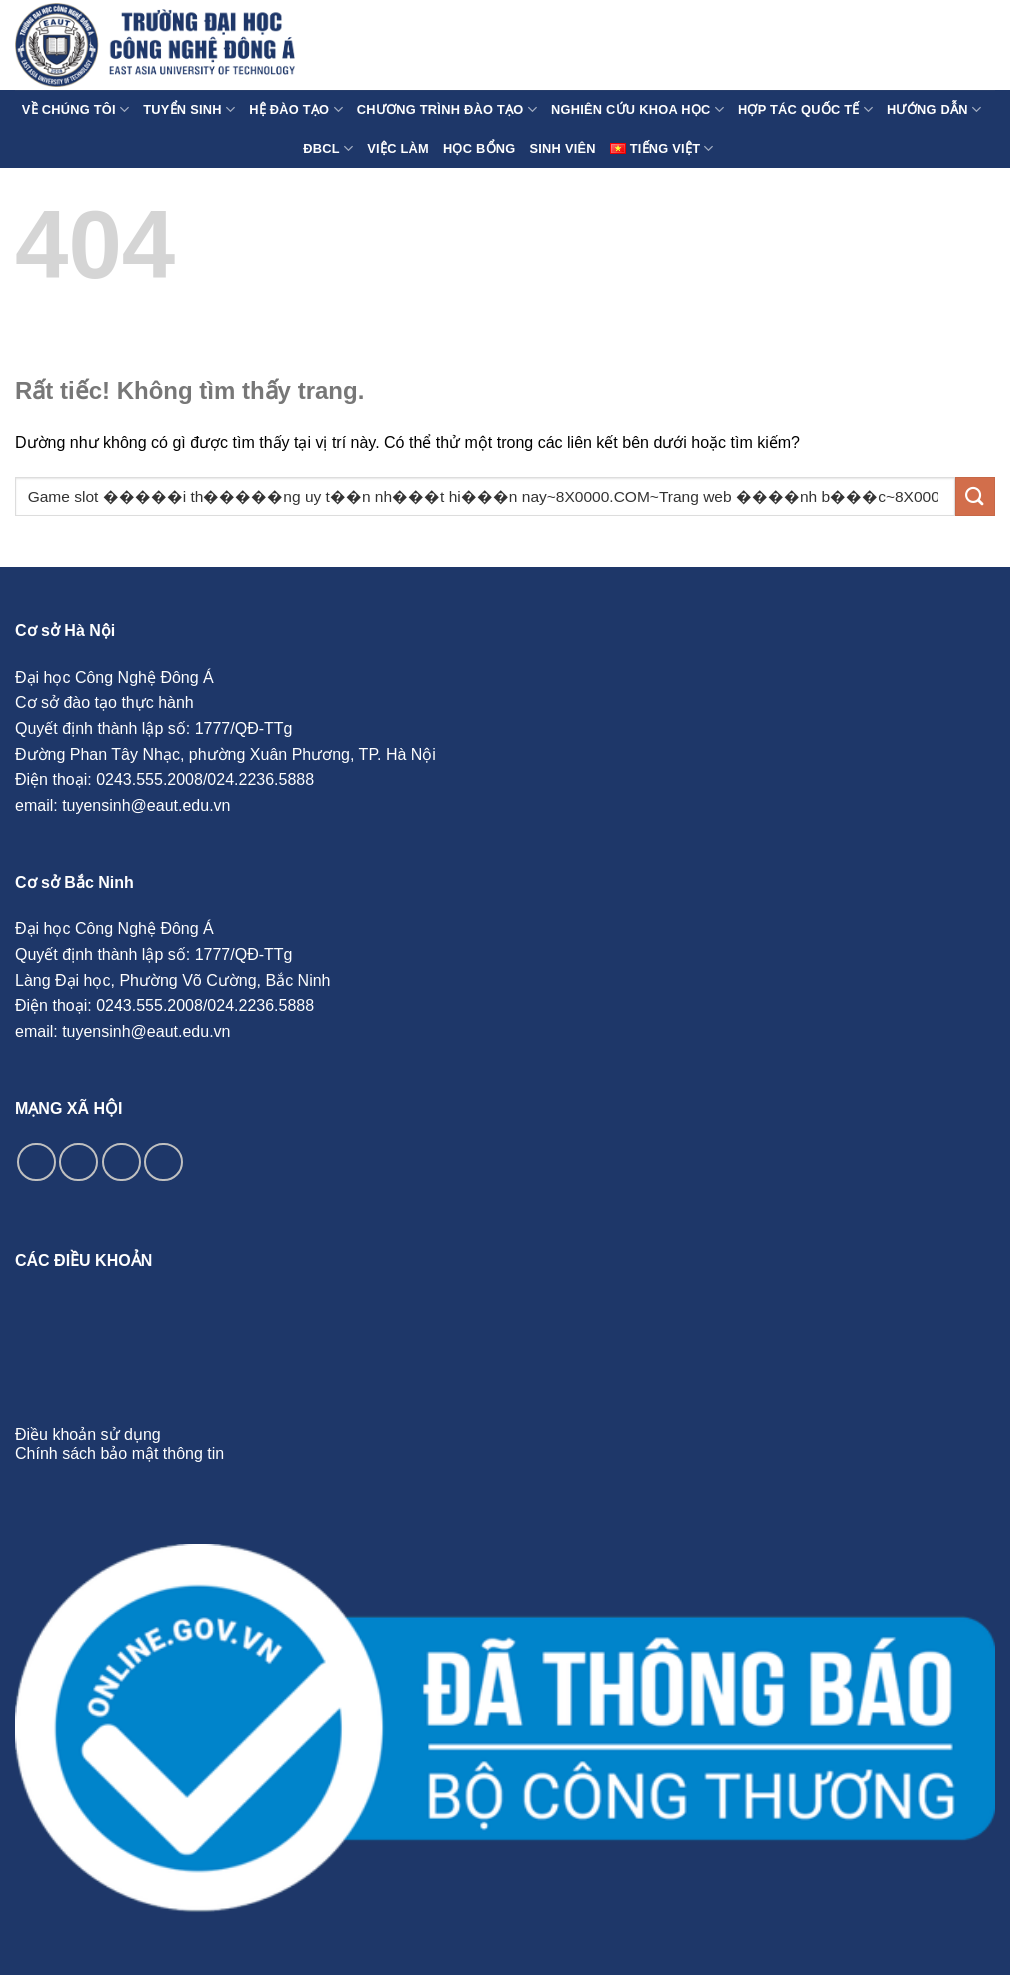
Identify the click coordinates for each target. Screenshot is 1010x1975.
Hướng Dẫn (934, 109)
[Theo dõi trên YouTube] (163, 1162)
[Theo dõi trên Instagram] (78, 1162)
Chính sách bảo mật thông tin (119, 1453)
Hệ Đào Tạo (296, 109)
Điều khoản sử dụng (88, 1434)
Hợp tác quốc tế (805, 109)
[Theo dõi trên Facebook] (36, 1162)
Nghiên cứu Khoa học (637, 109)
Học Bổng (479, 148)
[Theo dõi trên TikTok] (121, 1162)
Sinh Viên (563, 148)
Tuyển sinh (189, 109)
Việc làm (398, 148)
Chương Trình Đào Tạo (447, 109)
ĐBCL (328, 148)
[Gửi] (975, 496)
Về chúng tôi (75, 109)
